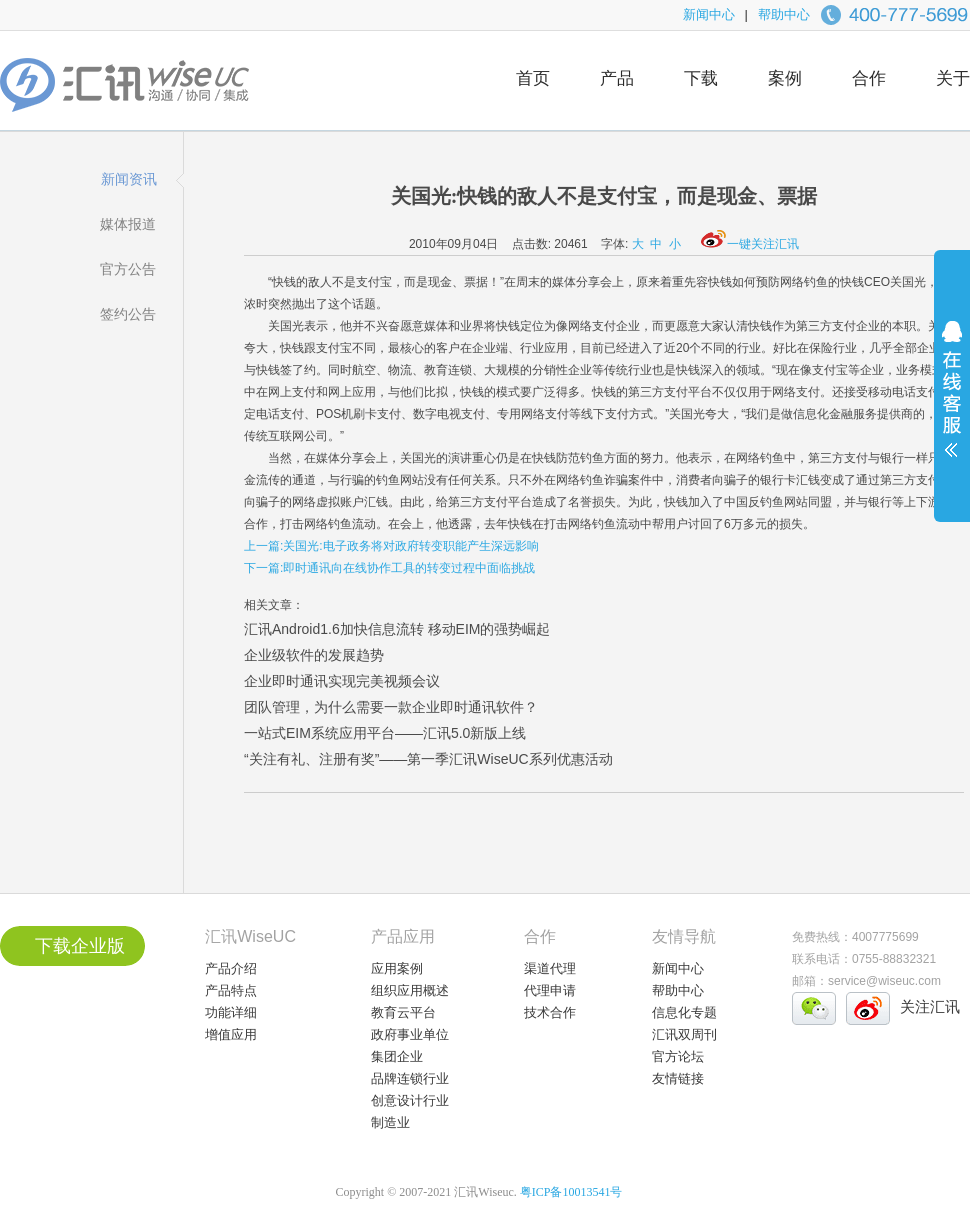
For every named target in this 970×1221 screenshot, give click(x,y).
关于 (953, 78)
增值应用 (231, 1034)
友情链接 (678, 1078)
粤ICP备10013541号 (571, 1192)
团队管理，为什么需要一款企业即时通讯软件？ (391, 707)
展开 (952, 402)
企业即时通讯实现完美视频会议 (342, 681)
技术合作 (550, 1012)
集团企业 (397, 1056)
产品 (617, 78)
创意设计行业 (410, 1100)
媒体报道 (128, 224)
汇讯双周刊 (684, 1034)
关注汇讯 (930, 1006)
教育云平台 (403, 1012)
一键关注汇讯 (750, 244)
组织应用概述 (410, 990)
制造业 (390, 1122)
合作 (869, 78)
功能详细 (231, 1012)
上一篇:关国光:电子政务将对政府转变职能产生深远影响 (391, 546)
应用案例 (397, 968)
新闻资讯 (129, 179)
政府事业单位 (410, 1034)
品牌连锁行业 (410, 1078)
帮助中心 (784, 14)
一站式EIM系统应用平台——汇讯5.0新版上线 (385, 733)
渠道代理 (550, 968)
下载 (701, 78)
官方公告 (128, 269)
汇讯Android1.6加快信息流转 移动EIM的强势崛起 (397, 629)
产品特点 (231, 990)
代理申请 (550, 990)
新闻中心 (709, 14)
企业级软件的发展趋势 (314, 655)
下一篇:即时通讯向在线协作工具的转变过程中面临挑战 (389, 568)
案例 (785, 78)
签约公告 (128, 314)
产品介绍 (231, 968)
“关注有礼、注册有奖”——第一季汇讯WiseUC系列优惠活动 (428, 759)
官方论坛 (678, 1056)
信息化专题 (684, 1012)
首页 (533, 78)
